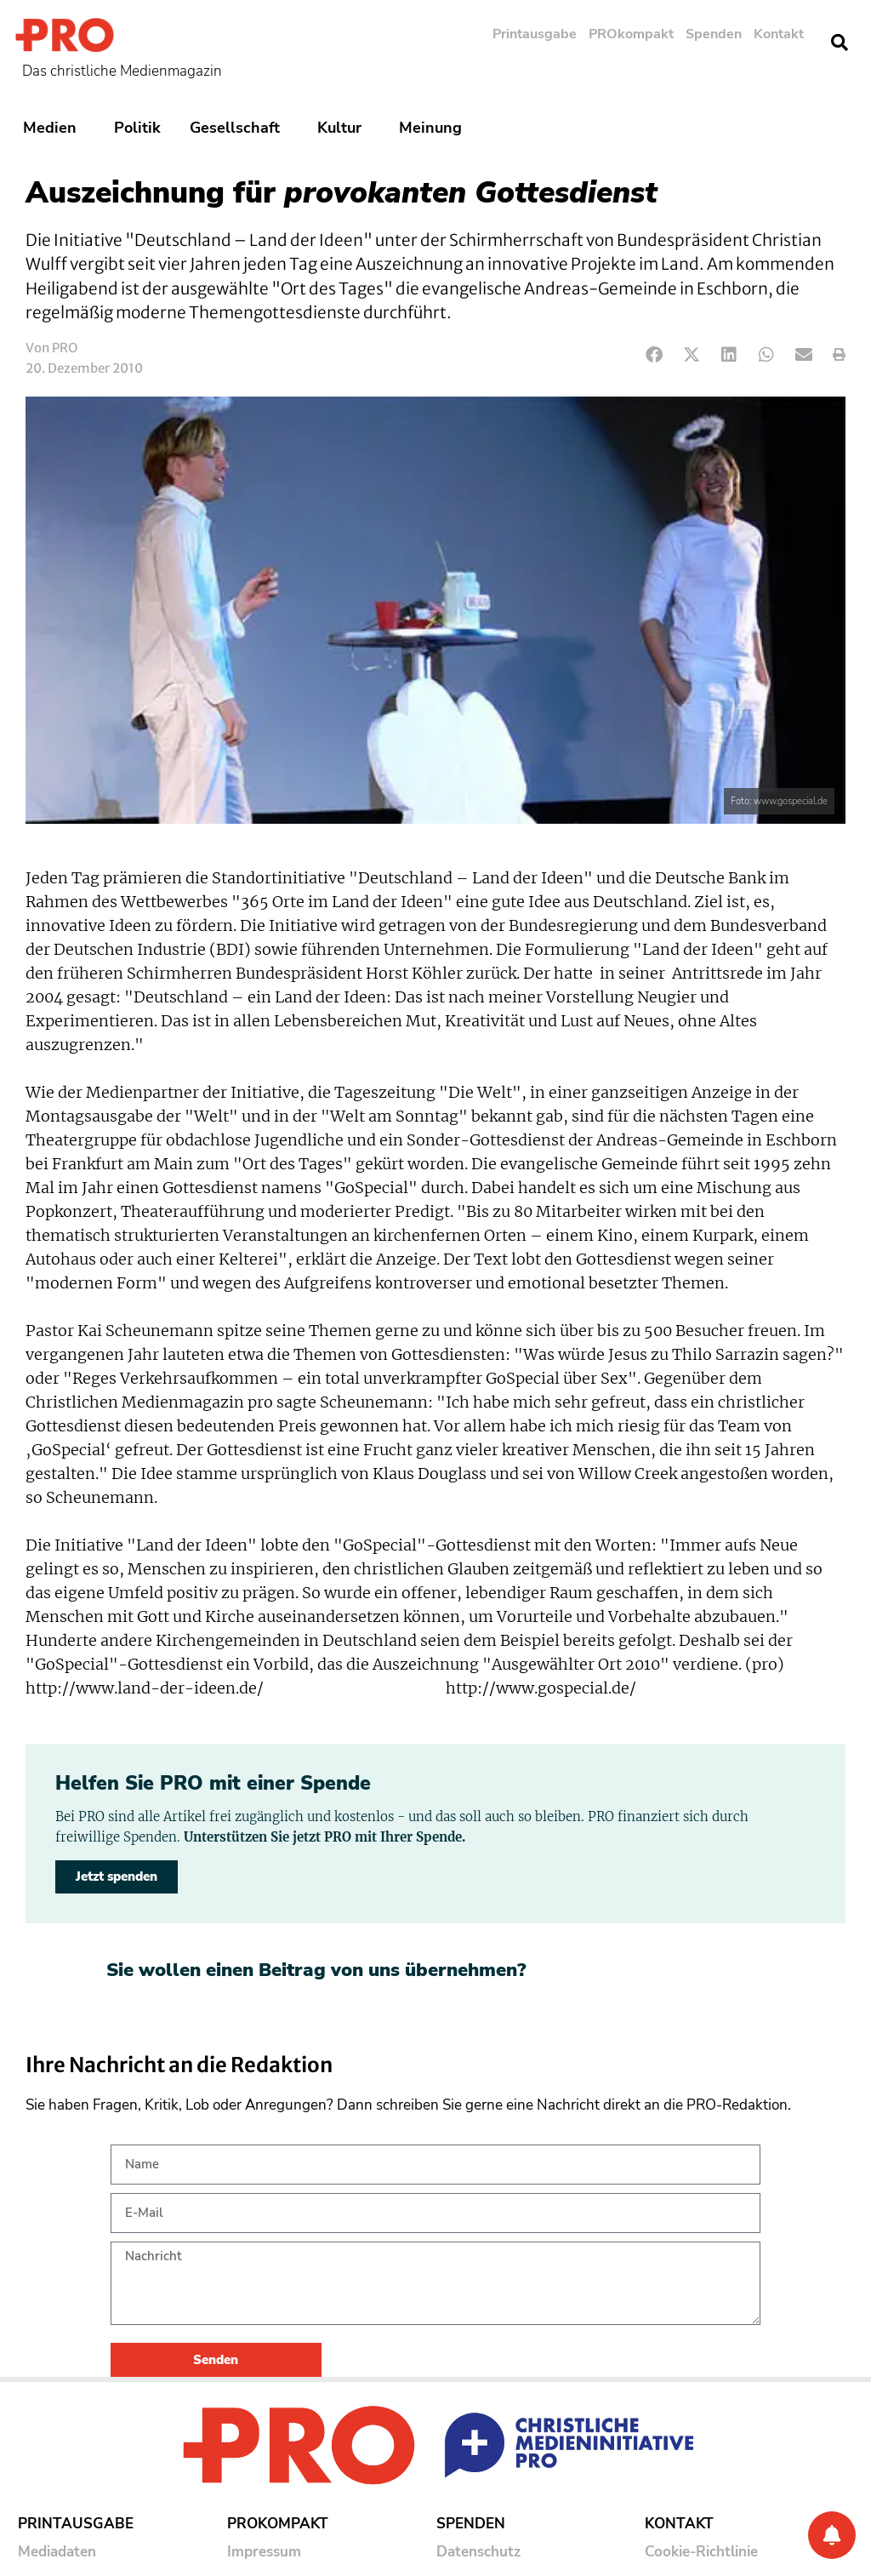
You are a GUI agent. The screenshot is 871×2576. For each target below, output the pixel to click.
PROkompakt (631, 34)
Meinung (434, 127)
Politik (137, 127)
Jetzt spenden (116, 1876)
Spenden (714, 34)
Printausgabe (534, 34)
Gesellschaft (239, 127)
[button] (840, 43)
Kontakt (779, 34)
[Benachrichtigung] (832, 2535)
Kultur (343, 127)
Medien (54, 127)
